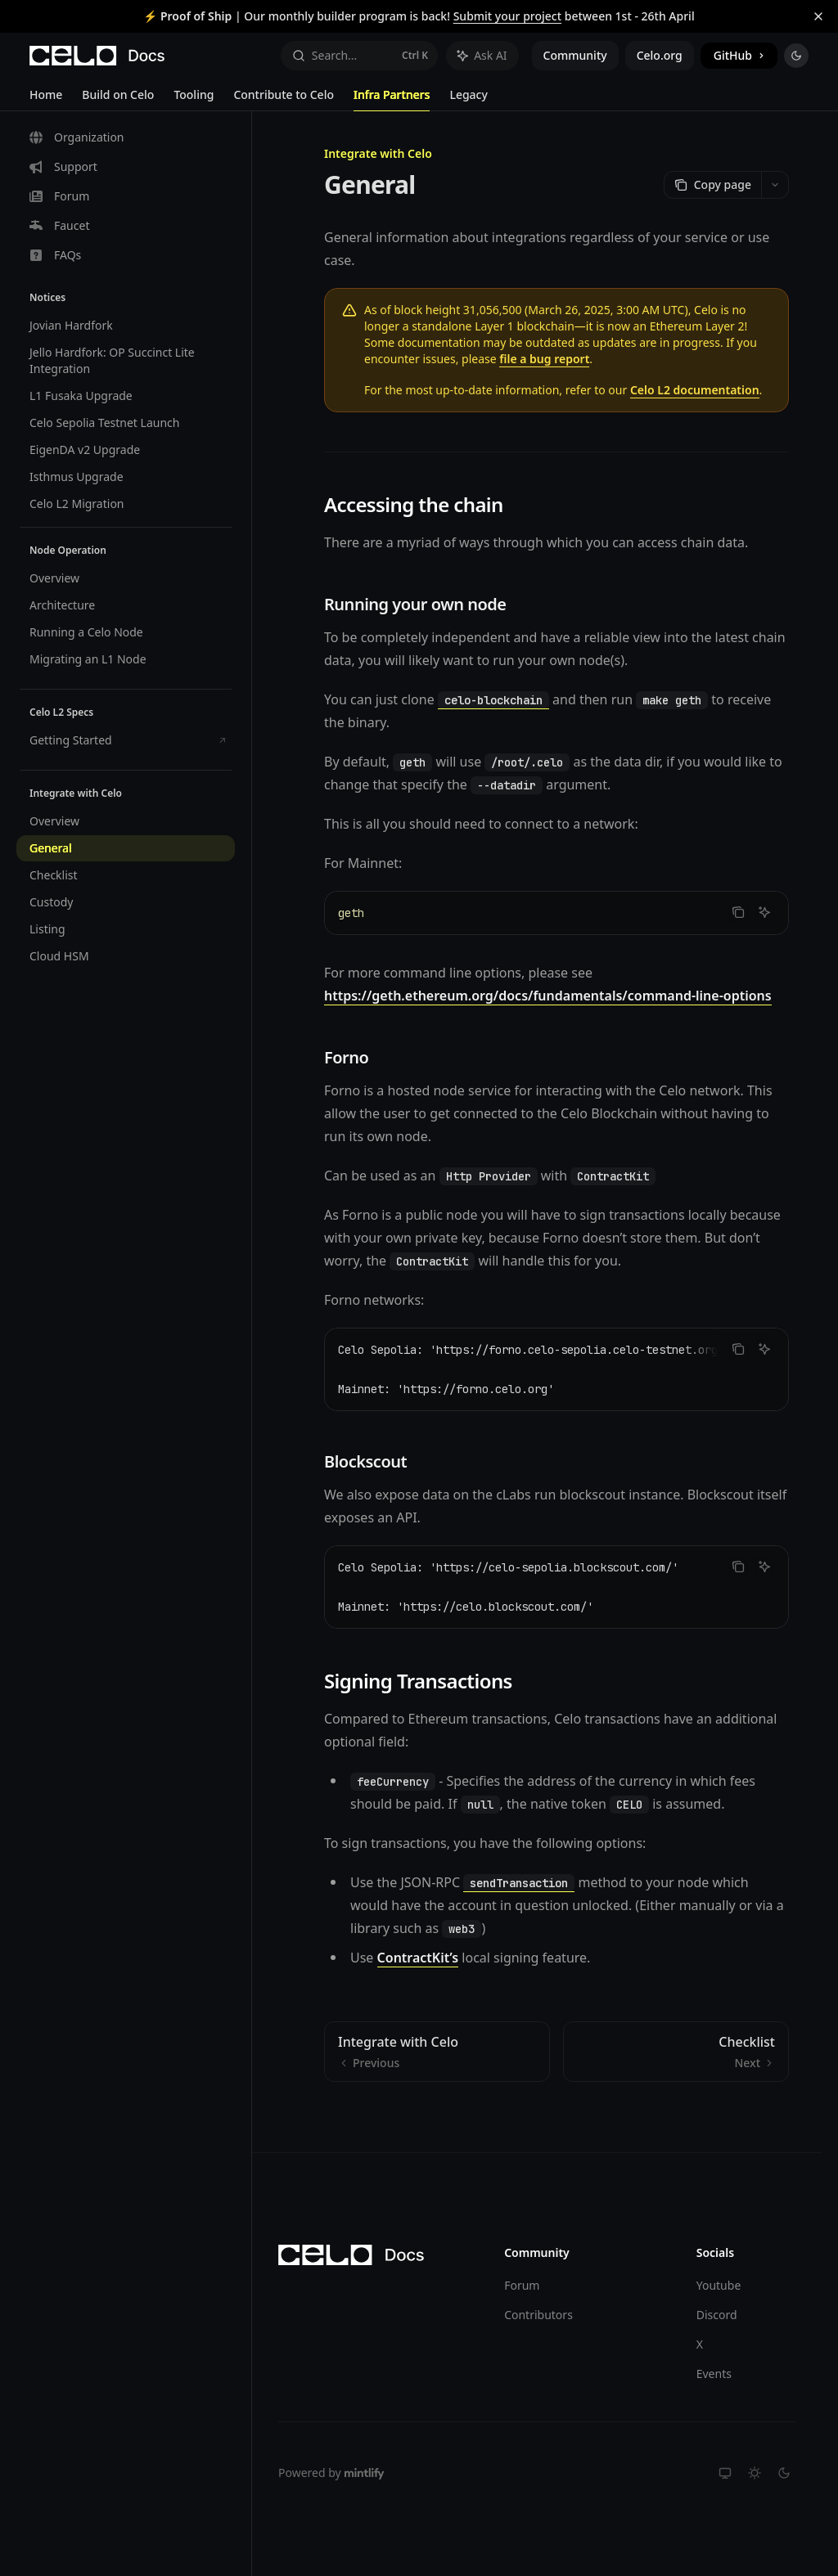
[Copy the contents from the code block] (738, 912)
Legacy (468, 99)
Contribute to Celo (283, 99)
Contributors (538, 2314)
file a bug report (544, 358)
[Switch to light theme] (754, 2472)
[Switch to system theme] (725, 2472)
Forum (521, 2285)
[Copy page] (712, 185)
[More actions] (775, 185)
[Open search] (359, 55)
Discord (716, 2314)
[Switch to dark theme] (784, 2472)
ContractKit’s (418, 1958)
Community (575, 55)
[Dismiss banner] (818, 16)
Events (714, 2373)
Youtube (718, 2285)
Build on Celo (118, 99)
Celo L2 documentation (694, 390)
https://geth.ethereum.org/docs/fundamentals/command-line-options (548, 996)
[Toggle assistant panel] (482, 55)
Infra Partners (392, 99)
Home (45, 99)
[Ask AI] (764, 912)
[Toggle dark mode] (796, 55)
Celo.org (660, 55)
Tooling (193, 99)
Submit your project (507, 16)
